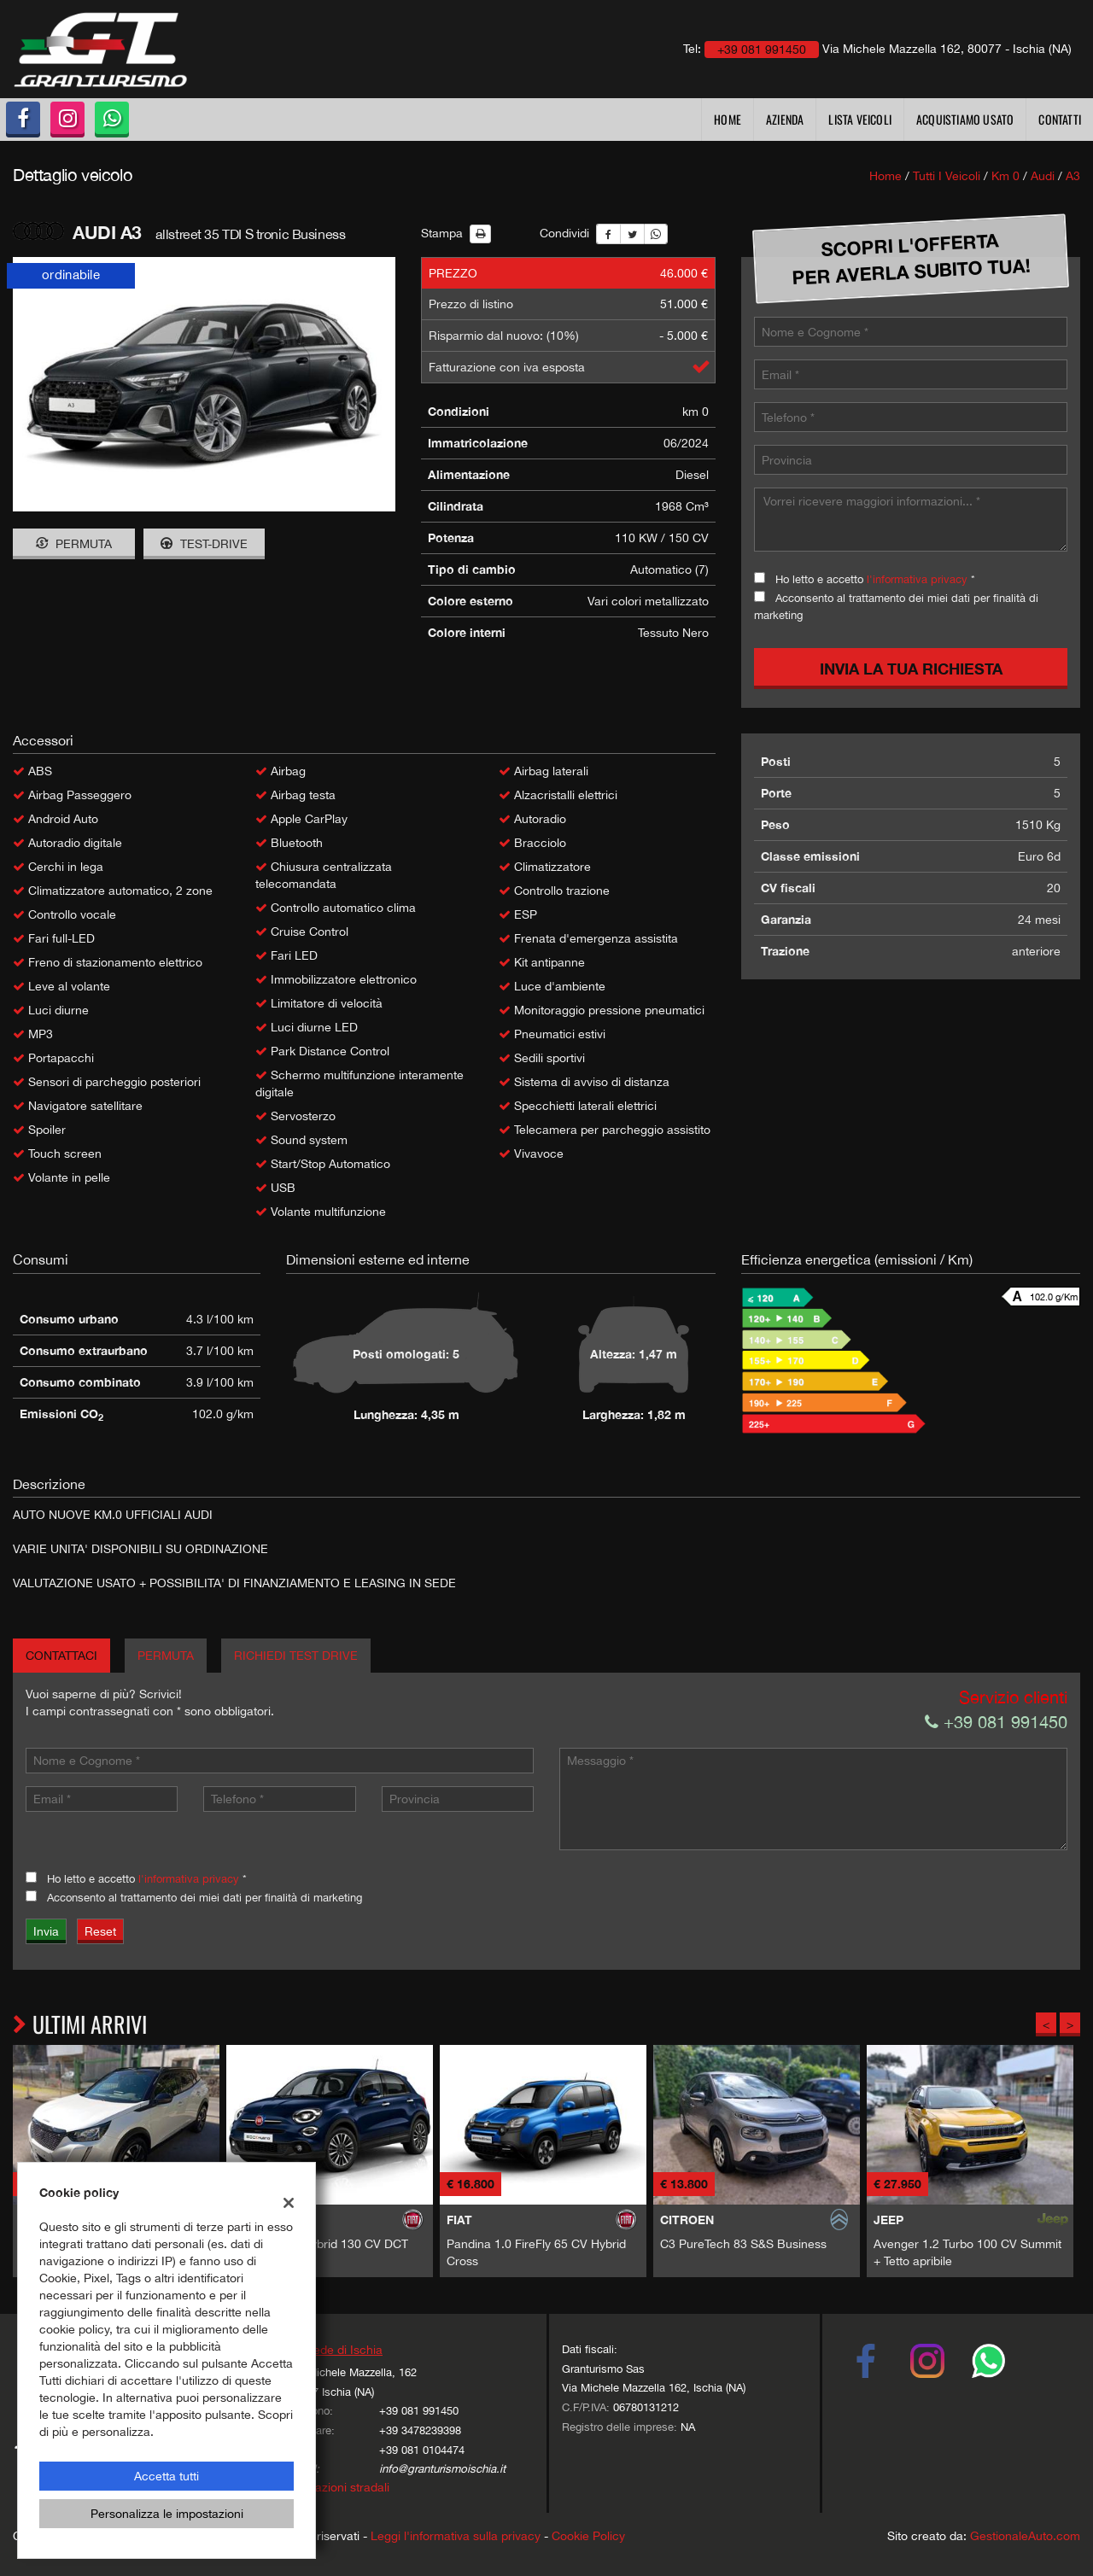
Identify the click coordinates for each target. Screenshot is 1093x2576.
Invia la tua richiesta (911, 668)
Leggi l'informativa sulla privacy (456, 2536)
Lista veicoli (859, 119)
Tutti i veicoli (946, 176)
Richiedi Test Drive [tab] (296, 1655)
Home (727, 119)
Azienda (785, 119)
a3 (1073, 176)
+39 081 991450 (996, 1722)
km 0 (1005, 176)
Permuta (74, 544)
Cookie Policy (588, 2536)
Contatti (1059, 119)
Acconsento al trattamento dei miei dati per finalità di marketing (204, 1897)
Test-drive (204, 544)
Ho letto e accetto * (875, 579)
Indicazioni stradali (339, 2487)
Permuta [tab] (165, 1655)
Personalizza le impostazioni (167, 2514)
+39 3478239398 (420, 2430)
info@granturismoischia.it (442, 2468)
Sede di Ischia (344, 2350)
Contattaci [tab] (61, 1655)
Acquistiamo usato (965, 119)
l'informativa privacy (917, 579)
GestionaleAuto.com (1025, 2536)
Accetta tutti (166, 2476)
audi (1043, 176)
